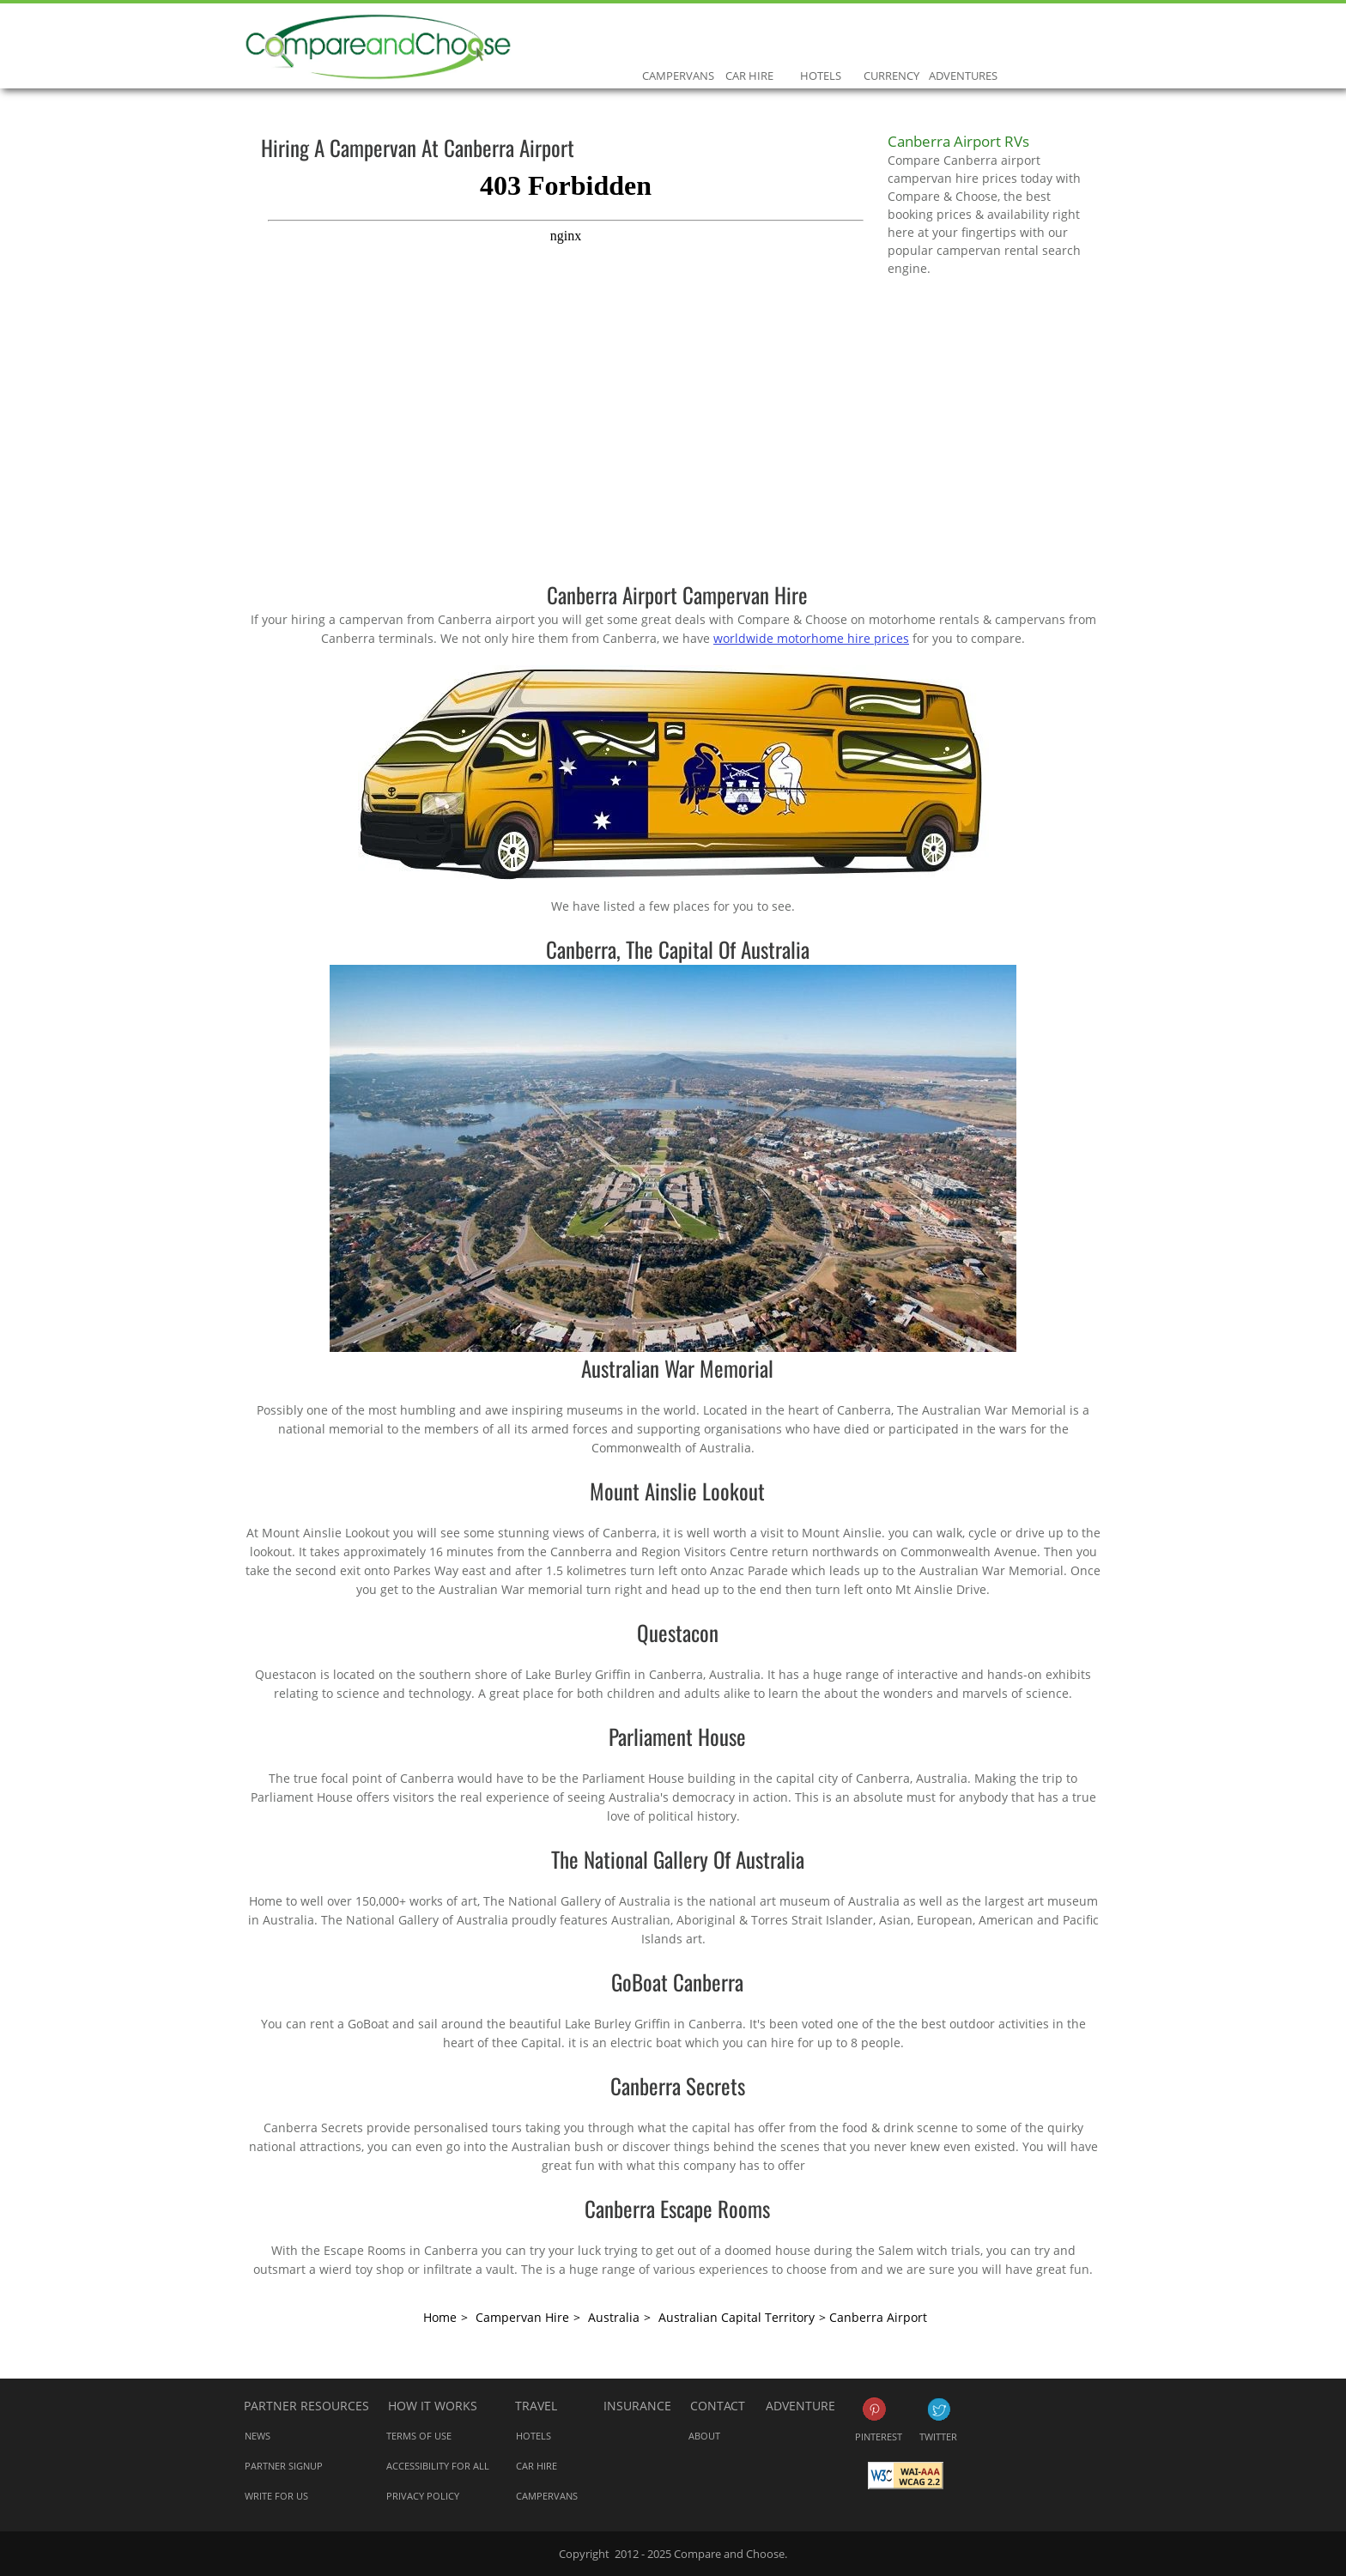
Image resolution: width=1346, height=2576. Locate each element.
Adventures (963, 38)
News (257, 2435)
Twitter (938, 2409)
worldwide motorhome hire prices (811, 638)
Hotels (820, 38)
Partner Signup (284, 2465)
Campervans (678, 38)
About (704, 2435)
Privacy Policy (422, 2495)
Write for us (276, 2495)
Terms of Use (419, 2435)
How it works (432, 2405)
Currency (891, 38)
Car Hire (749, 38)
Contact (717, 2405)
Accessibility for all (437, 2465)
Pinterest (874, 2409)
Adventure (800, 2405)
